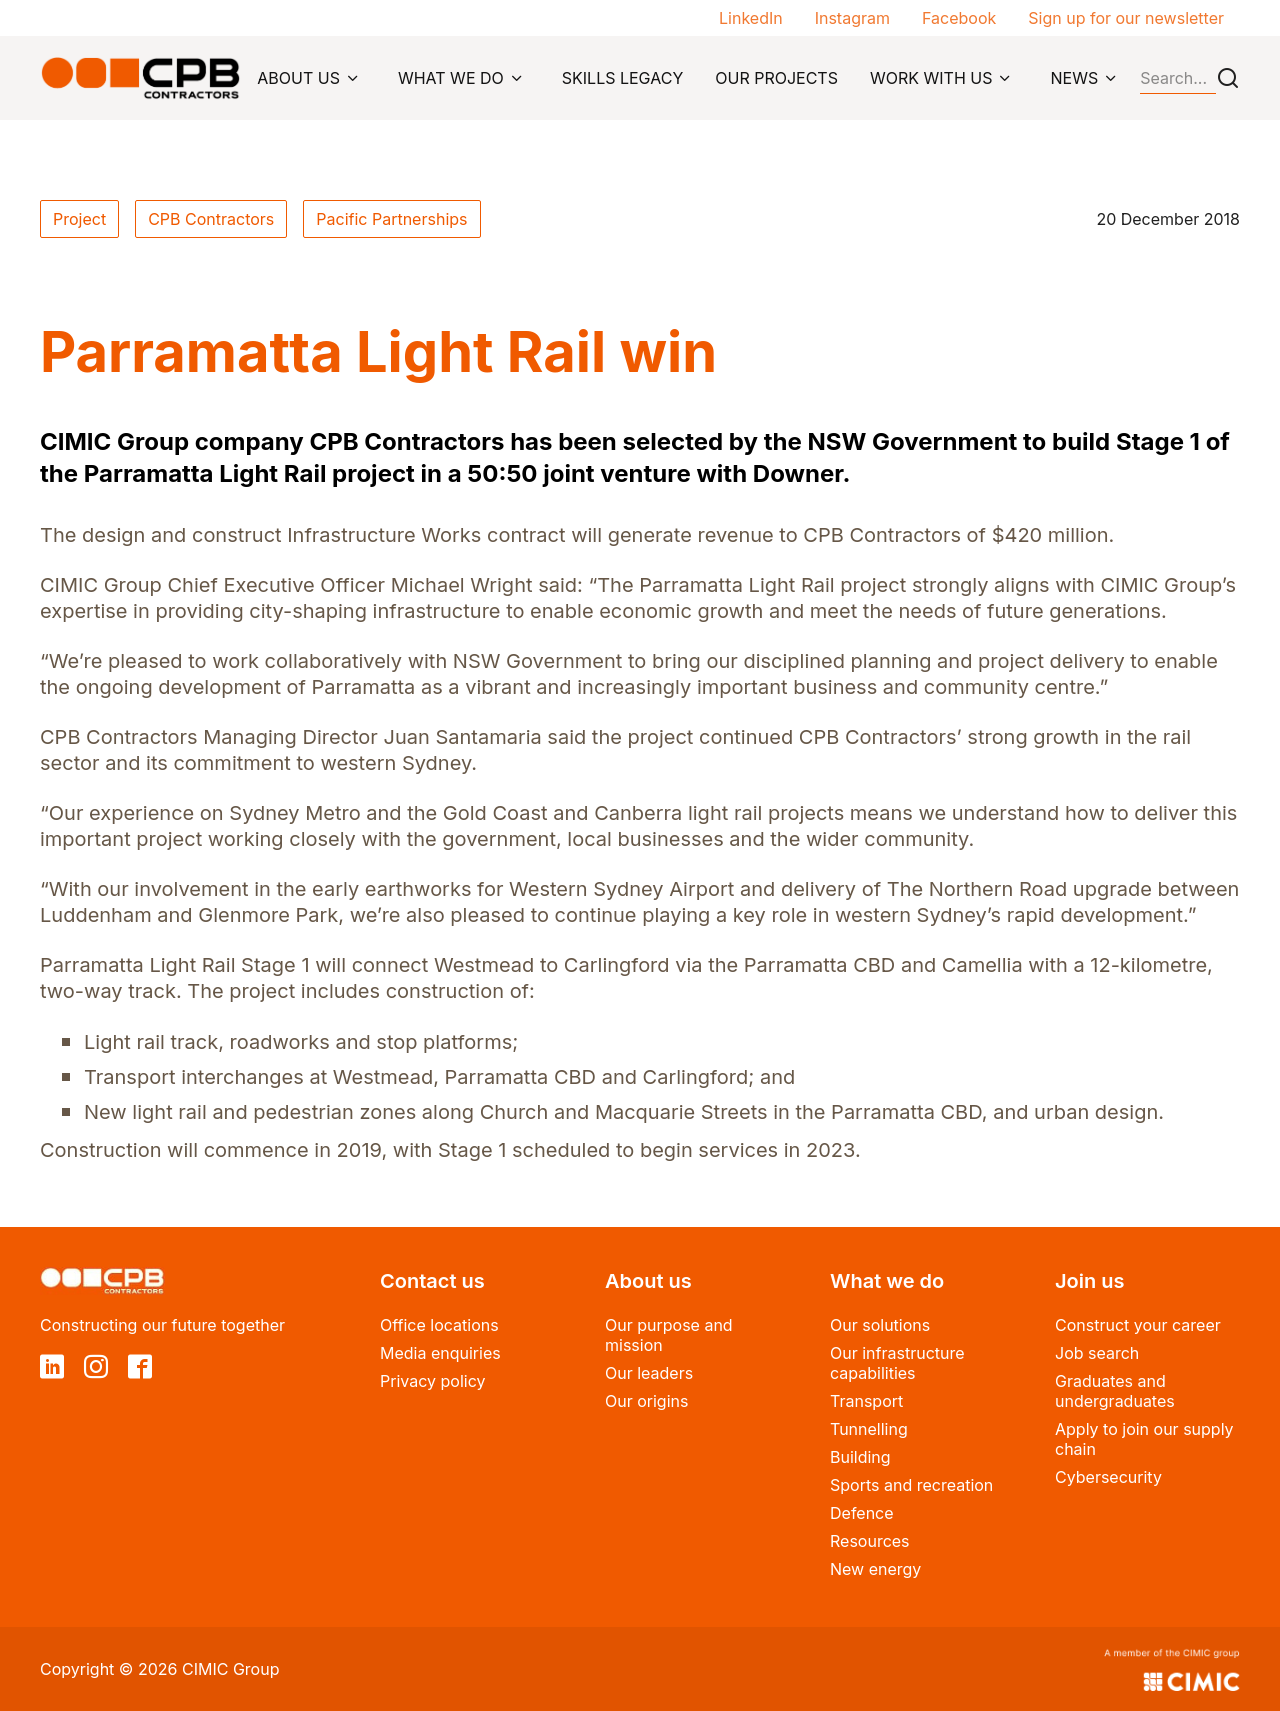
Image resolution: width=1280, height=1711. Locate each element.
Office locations (439, 1325)
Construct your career (1138, 1325)
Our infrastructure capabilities (897, 1363)
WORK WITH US (931, 78)
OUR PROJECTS (776, 78)
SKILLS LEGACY (622, 78)
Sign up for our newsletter (1126, 18)
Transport (866, 1401)
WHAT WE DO (451, 78)
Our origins (646, 1401)
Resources (870, 1541)
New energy (875, 1569)
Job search (1097, 1353)
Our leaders (649, 1373)
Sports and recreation (911, 1485)
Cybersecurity (1108, 1477)
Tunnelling (869, 1429)
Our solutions (880, 1325)
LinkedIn (751, 18)
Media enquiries (440, 1353)
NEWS (1074, 78)
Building (860, 1457)
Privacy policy (432, 1381)
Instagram (852, 18)
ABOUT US (298, 78)
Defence (862, 1513)
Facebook (959, 18)
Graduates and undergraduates (1115, 1391)
